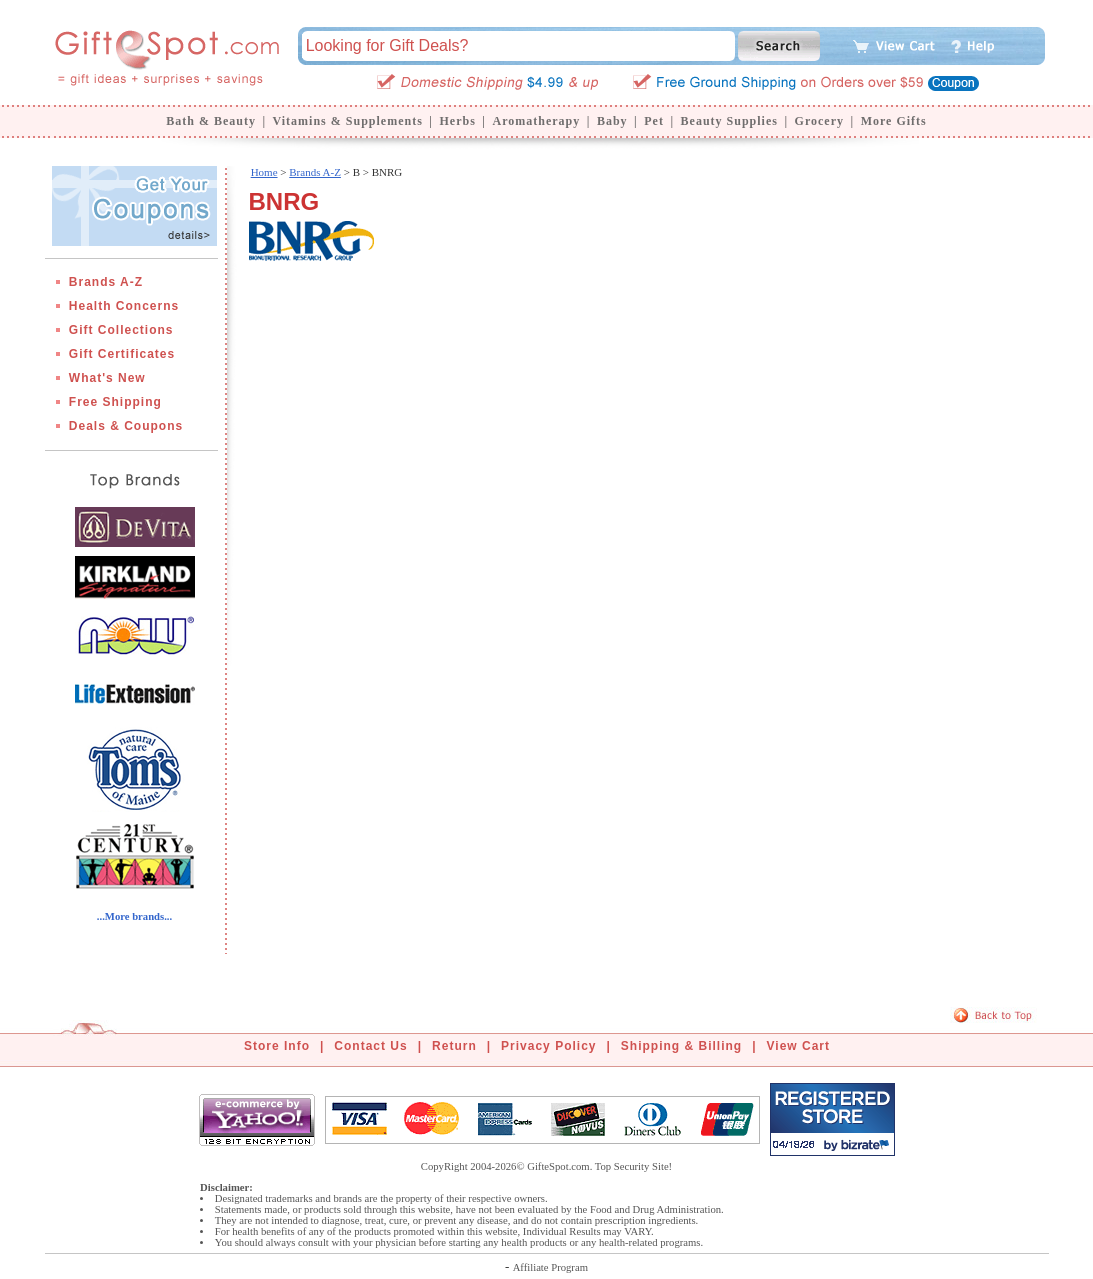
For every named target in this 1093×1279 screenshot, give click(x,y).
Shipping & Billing (681, 1046)
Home (264, 172)
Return (454, 1046)
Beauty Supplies (729, 121)
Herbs (457, 121)
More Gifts (894, 121)
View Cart (798, 1046)
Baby (612, 121)
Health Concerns (124, 306)
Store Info (277, 1046)
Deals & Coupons (126, 426)
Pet (654, 121)
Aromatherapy (536, 121)
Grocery (819, 121)
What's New (107, 378)
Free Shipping (115, 402)
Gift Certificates (122, 354)
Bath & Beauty (211, 121)
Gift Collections (121, 330)
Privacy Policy (548, 1046)
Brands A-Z (106, 282)
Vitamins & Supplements (348, 121)
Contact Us (370, 1046)
